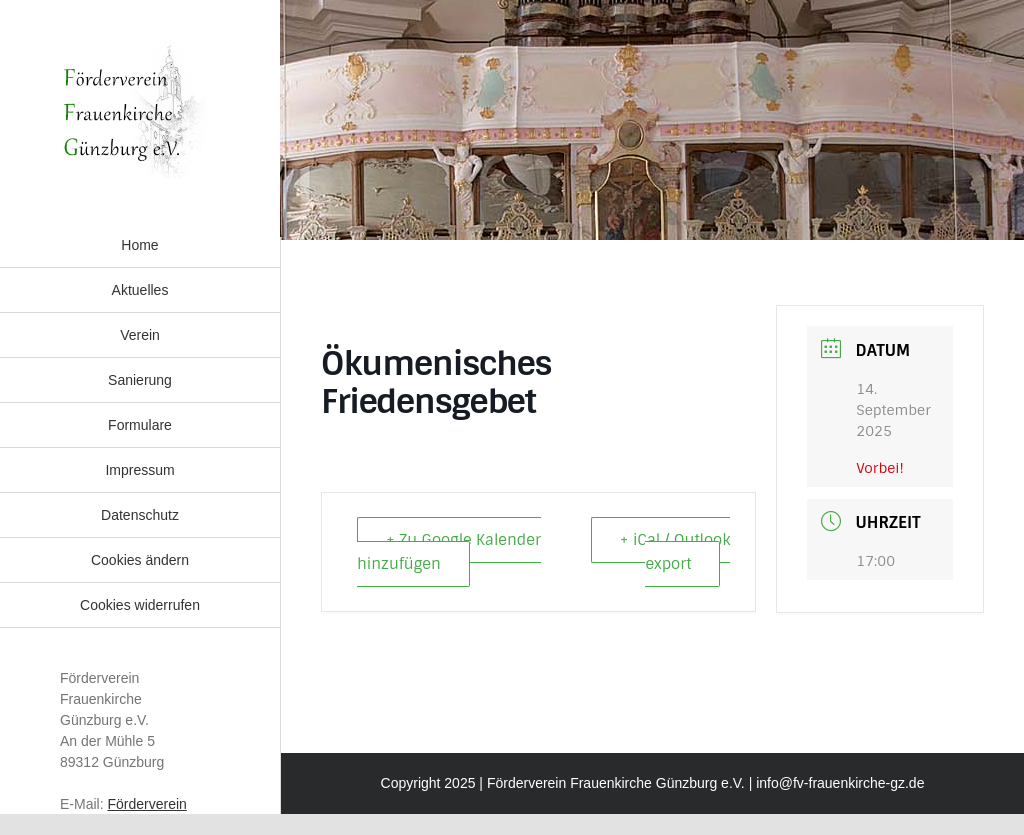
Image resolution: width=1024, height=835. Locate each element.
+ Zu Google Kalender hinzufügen (449, 552)
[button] (140, 560)
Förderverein (146, 804)
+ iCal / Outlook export (675, 552)
